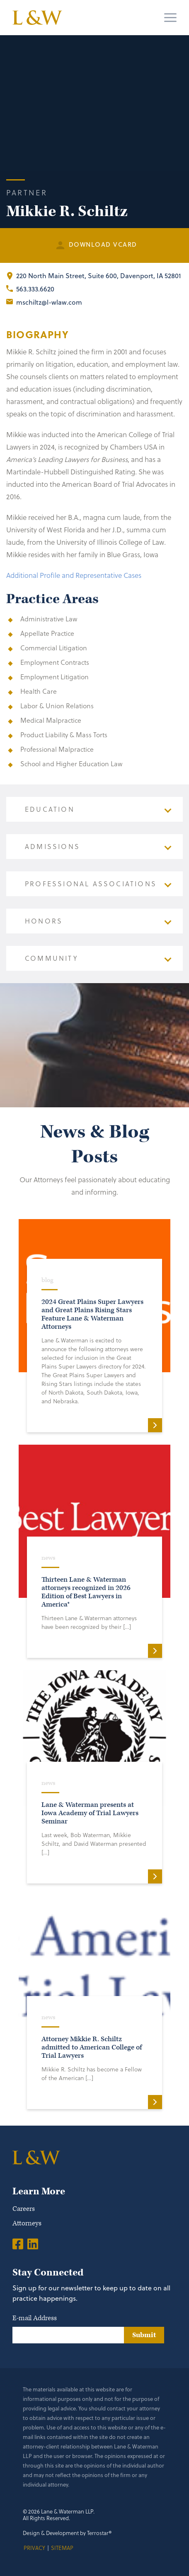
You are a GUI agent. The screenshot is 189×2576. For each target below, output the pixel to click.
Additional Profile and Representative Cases (73, 575)
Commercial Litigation (53, 647)
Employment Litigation (54, 676)
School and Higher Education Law (71, 763)
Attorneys (26, 2223)
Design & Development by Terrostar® (67, 2533)
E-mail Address (34, 2318)
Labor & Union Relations (57, 705)
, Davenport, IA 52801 (98, 275)
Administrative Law (48, 618)
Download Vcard (103, 244)
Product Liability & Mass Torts (63, 734)
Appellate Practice (47, 633)
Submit (144, 2335)
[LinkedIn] (32, 2243)
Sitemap (62, 2548)
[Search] (139, 18)
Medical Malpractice (50, 720)
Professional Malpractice (57, 749)
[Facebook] (17, 2243)
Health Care (38, 691)
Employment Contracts (54, 662)
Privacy (34, 2548)
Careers (23, 2208)
